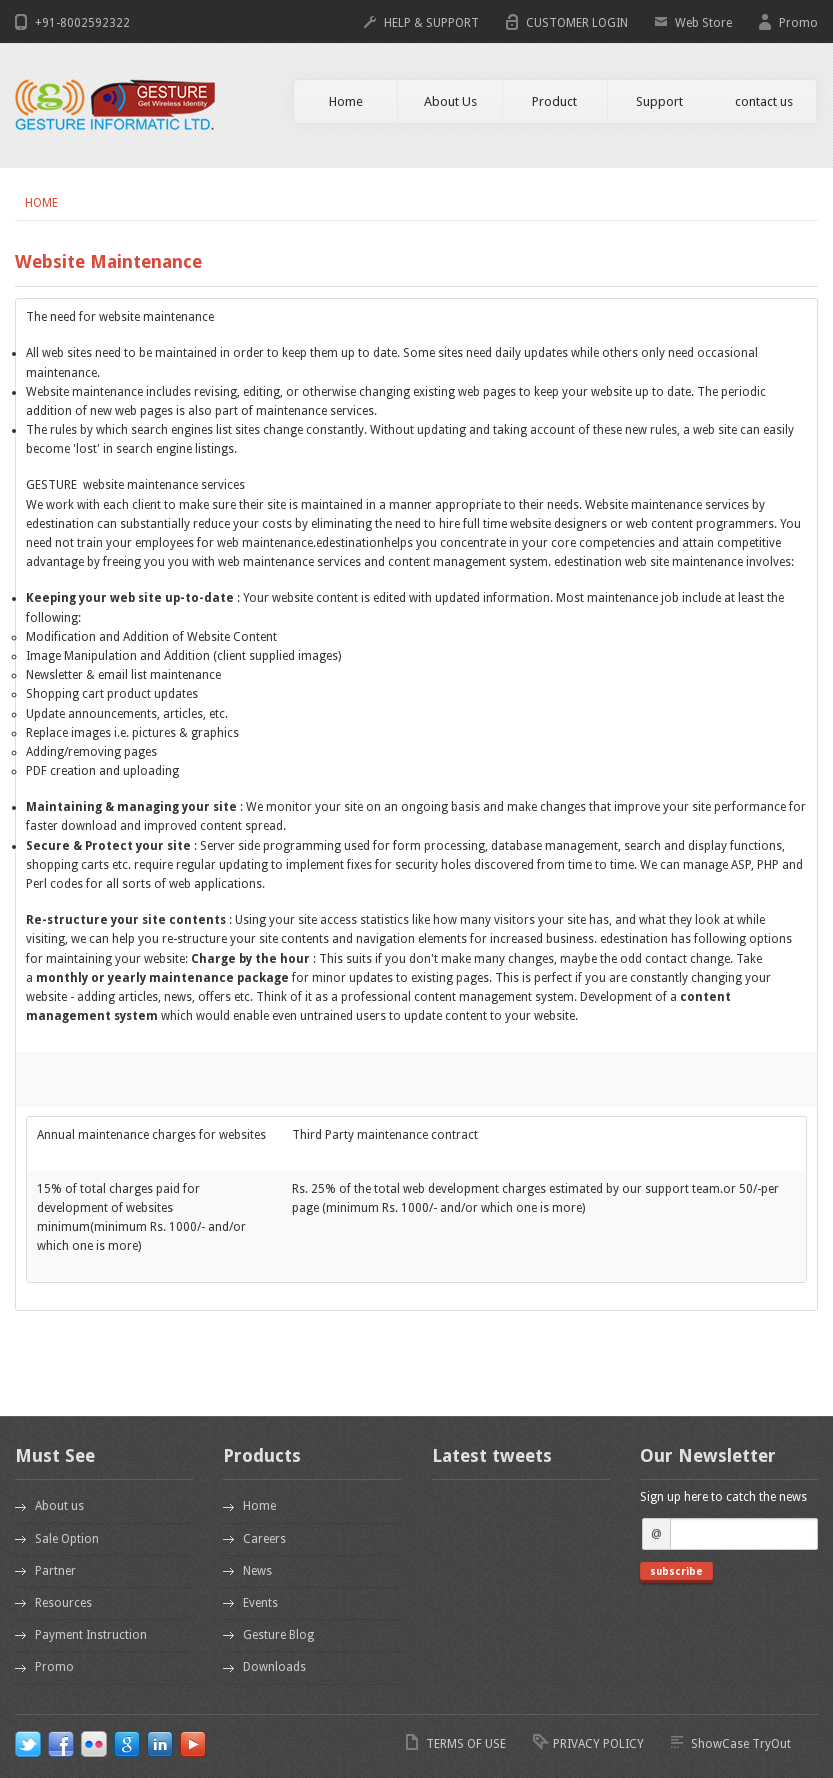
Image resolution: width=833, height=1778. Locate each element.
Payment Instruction (91, 1635)
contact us (764, 101)
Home (346, 101)
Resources (63, 1603)
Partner (55, 1571)
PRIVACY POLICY (598, 1744)
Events (260, 1603)
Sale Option (67, 1539)
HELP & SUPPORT (431, 23)
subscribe (676, 1571)
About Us (450, 101)
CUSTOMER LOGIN (577, 23)
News (257, 1571)
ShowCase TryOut (741, 1744)
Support (659, 101)
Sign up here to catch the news (723, 1497)
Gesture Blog (278, 1635)
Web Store (703, 23)
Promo (798, 23)
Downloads (274, 1667)
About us (59, 1506)
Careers (264, 1539)
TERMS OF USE (466, 1744)
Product (554, 101)
